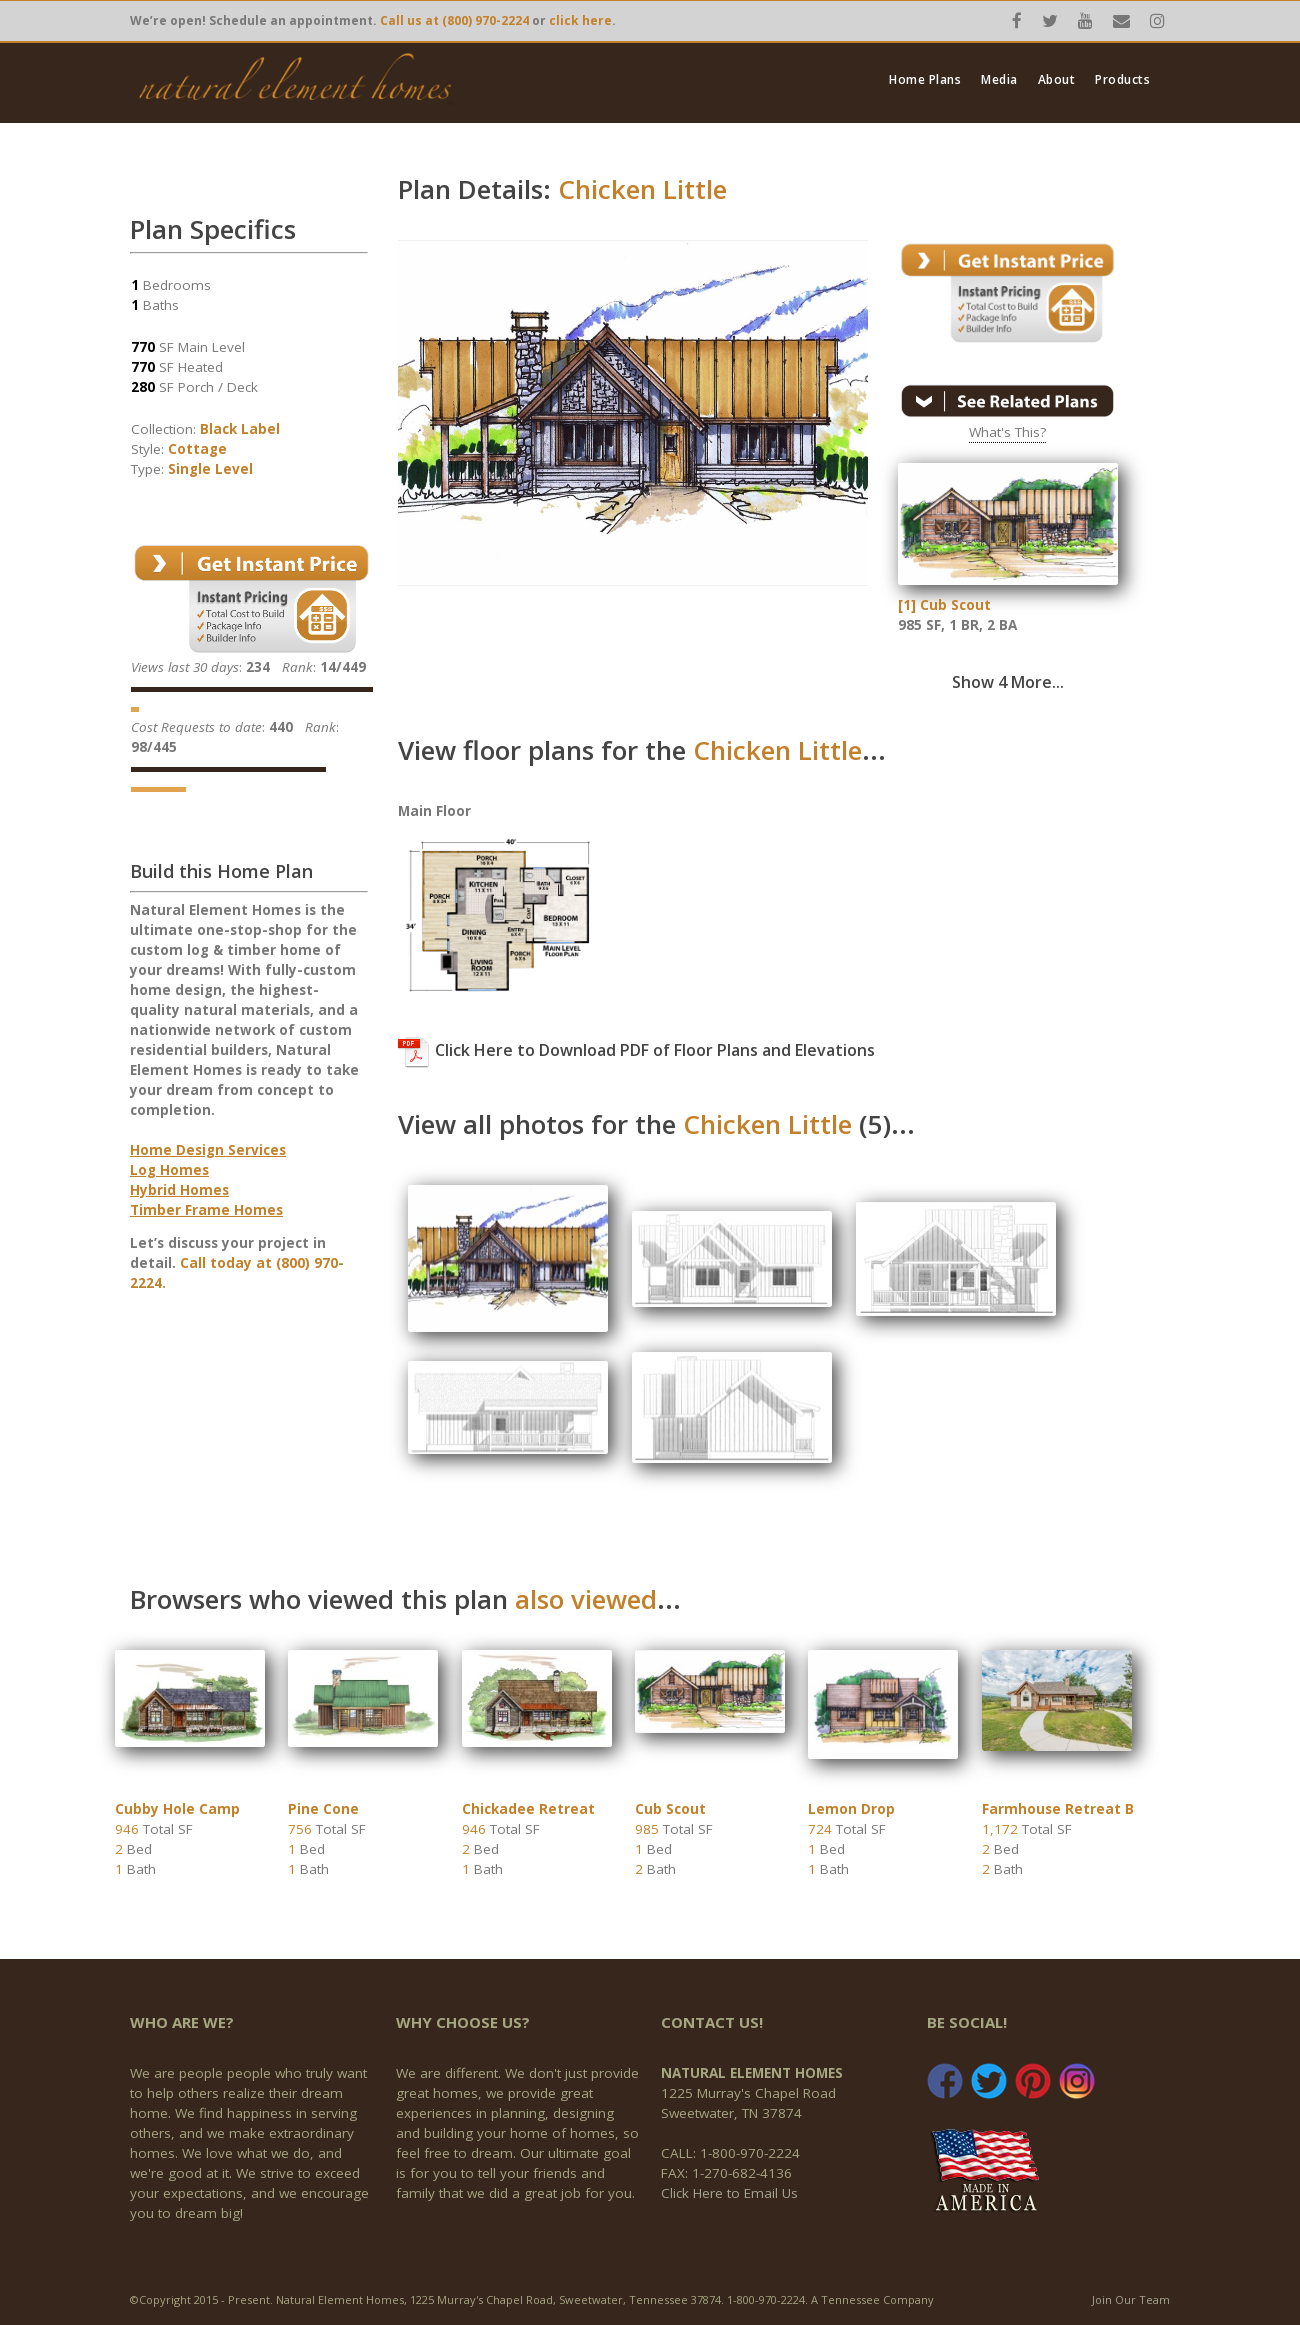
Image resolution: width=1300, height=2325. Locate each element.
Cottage (197, 449)
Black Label (240, 429)
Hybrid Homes (179, 1190)
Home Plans (925, 80)
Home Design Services (208, 1150)
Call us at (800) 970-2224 (454, 20)
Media (999, 80)
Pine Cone (323, 1809)
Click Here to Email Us (729, 2193)
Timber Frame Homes (206, 1210)
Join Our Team (1131, 2299)
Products (1122, 80)
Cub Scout (670, 1809)
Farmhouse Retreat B (1058, 1809)
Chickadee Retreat (528, 1809)
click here (580, 20)
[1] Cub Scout (944, 605)
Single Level (210, 469)
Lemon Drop (851, 1809)
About (1057, 80)
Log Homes (169, 1170)
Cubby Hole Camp (177, 1809)
